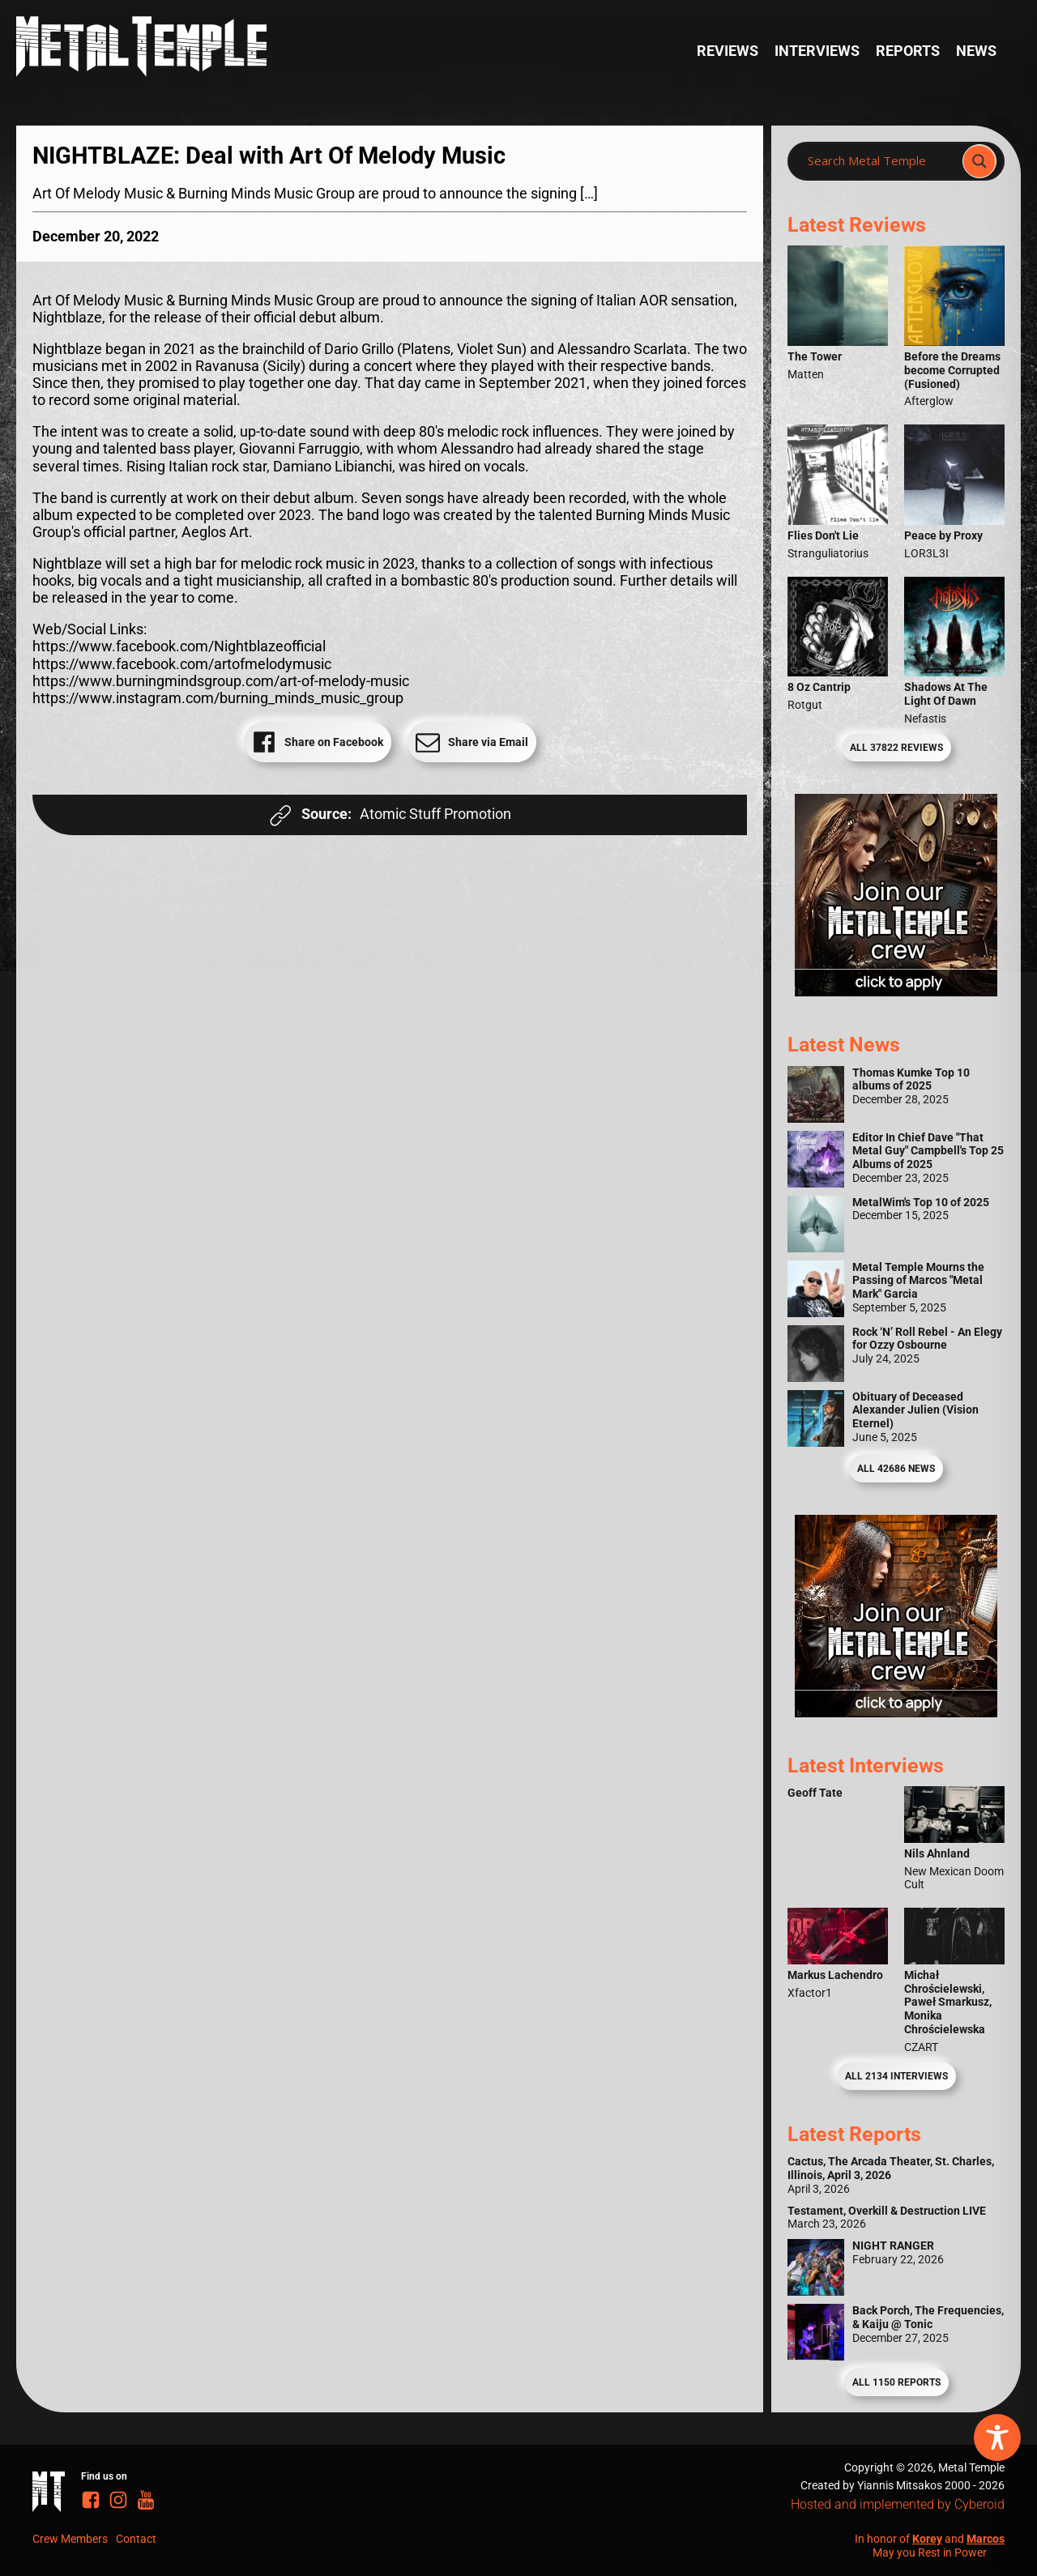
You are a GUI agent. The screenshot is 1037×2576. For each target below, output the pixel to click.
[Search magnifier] (979, 161)
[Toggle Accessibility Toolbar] (997, 2437)
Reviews (727, 51)
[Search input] (880, 161)
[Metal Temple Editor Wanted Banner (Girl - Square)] (896, 991)
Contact (136, 2538)
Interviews (817, 51)
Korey (927, 2538)
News (976, 51)
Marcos (986, 2538)
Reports (908, 51)
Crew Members (70, 2538)
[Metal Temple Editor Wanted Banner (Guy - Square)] (896, 1712)
